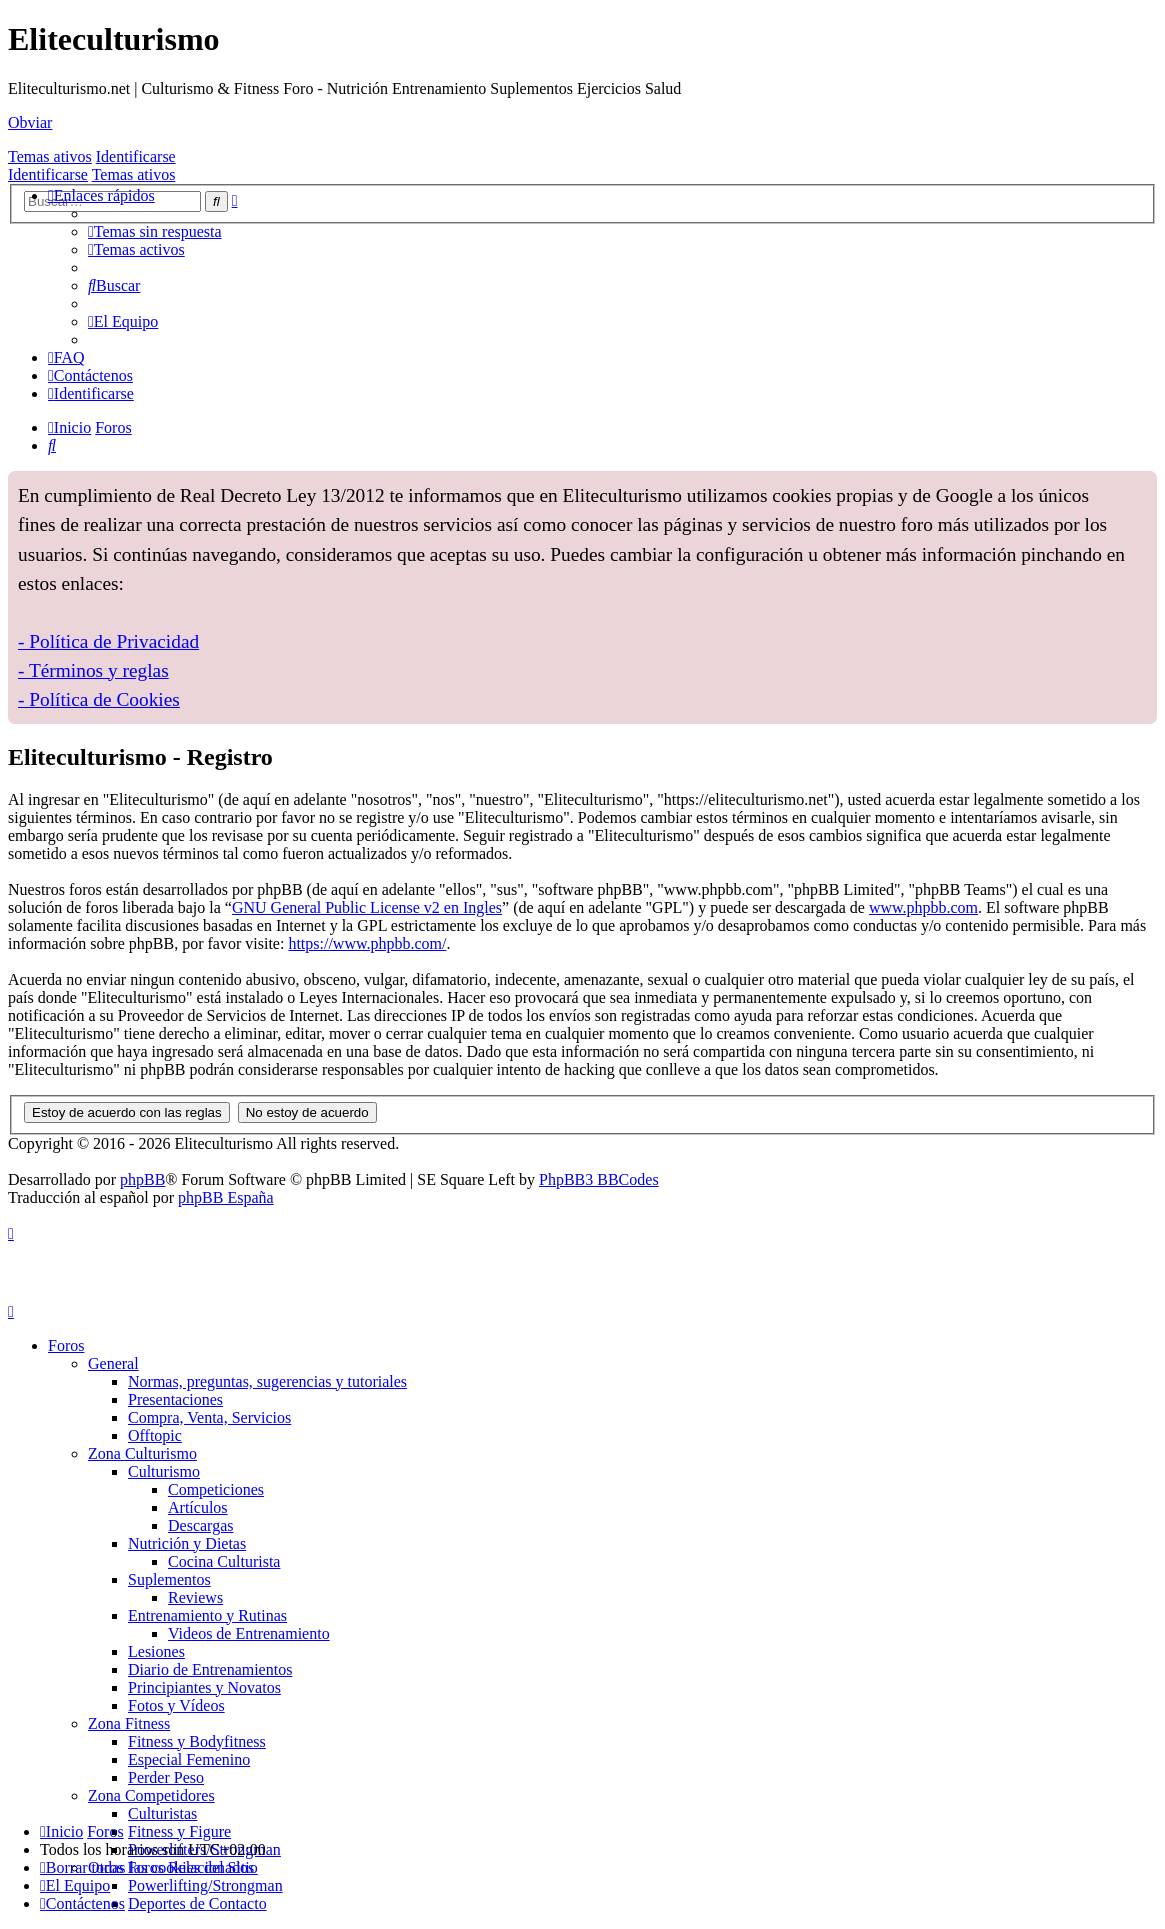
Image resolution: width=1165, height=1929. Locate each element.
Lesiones (156, 1651)
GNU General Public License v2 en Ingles (367, 907)
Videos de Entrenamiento (249, 1633)
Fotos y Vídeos (176, 1705)
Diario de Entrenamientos (210, 1669)
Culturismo (164, 1471)
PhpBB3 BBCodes (599, 1179)
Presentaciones (175, 1399)
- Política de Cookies (99, 699)
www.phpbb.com (923, 907)
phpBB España (226, 1197)
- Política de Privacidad (108, 641)
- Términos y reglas (93, 670)
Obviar (30, 122)
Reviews (195, 1597)
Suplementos (169, 1579)
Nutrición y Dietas (187, 1543)
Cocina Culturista (224, 1561)
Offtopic (155, 1435)
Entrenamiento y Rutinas (207, 1615)
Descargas (200, 1525)
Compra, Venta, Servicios (209, 1417)
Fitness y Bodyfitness (197, 1741)
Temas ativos (50, 156)
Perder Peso (166, 1777)
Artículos (198, 1507)
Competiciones (216, 1489)
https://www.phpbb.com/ (367, 943)
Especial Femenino (189, 1759)
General (113, 1363)
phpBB (142, 1179)
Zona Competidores (151, 1795)
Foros (66, 1345)
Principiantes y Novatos (204, 1687)
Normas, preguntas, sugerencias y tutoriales (267, 1381)
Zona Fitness (129, 1723)
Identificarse (136, 156)
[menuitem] (155, 231)
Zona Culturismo (142, 1453)
